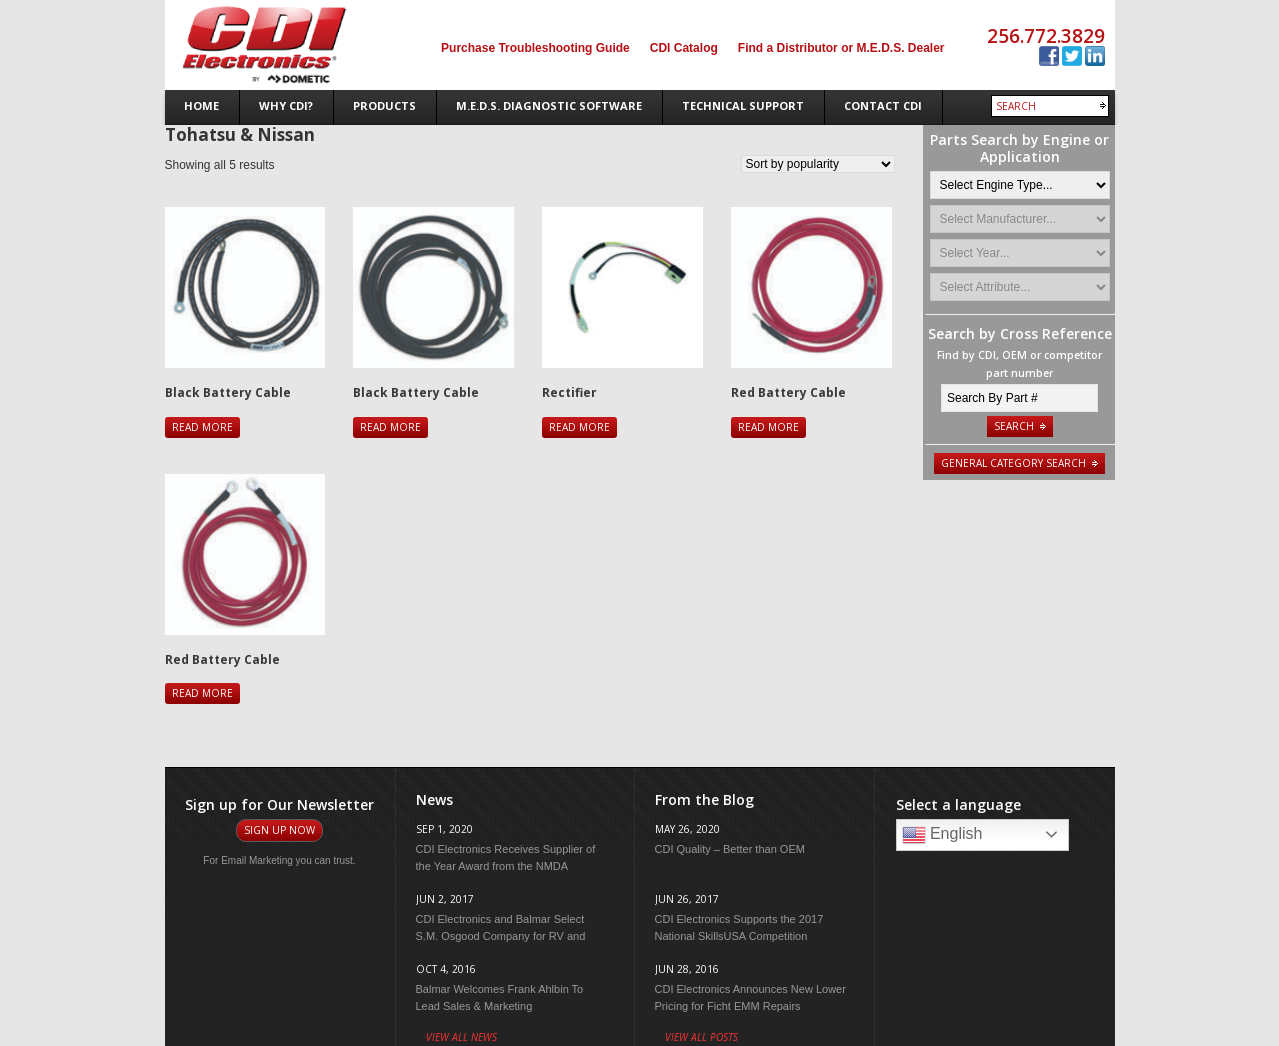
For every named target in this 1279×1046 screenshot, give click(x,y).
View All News (461, 1037)
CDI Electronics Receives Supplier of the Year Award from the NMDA (506, 857)
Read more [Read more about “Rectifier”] (579, 427)
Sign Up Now (279, 830)
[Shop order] (818, 164)
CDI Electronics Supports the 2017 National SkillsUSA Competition (739, 927)
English (942, 835)
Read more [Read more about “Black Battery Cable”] (202, 427)
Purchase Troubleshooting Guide (535, 48)
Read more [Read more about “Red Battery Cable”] (768, 427)
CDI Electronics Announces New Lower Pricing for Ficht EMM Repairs (750, 997)
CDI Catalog (684, 48)
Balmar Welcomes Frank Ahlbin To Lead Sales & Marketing (500, 997)
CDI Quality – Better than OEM (730, 849)
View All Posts (701, 1037)
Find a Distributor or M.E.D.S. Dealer (841, 48)
